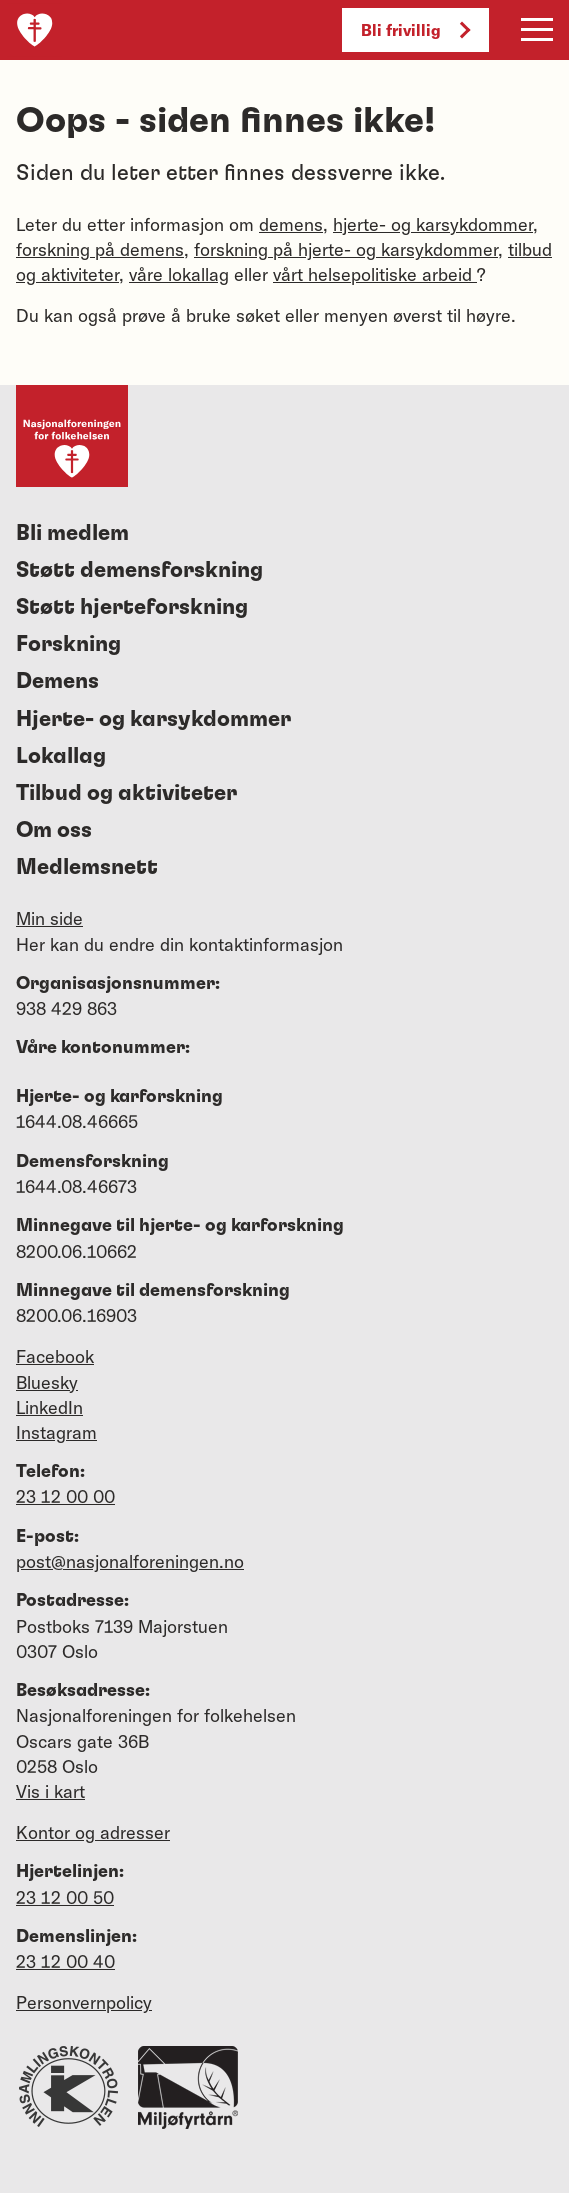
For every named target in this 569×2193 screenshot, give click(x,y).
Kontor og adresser (93, 1832)
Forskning (68, 644)
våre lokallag (179, 274)
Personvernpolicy (84, 2002)
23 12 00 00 (65, 1496)
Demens (57, 681)
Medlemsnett (87, 867)
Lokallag (61, 756)
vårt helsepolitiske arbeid (375, 274)
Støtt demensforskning (139, 570)
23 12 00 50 (65, 1897)
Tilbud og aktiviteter (126, 793)
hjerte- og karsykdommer (433, 224)
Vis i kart (50, 1791)
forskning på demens (100, 249)
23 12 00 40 (65, 1961)
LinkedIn (49, 1407)
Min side (49, 918)
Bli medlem (72, 533)
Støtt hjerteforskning (132, 607)
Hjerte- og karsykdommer (153, 719)
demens (291, 224)
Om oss (54, 830)
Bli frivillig (415, 30)
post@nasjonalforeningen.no (130, 1561)
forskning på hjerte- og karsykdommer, (348, 249)
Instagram (56, 1432)
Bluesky (47, 1382)
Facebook (55, 1356)
